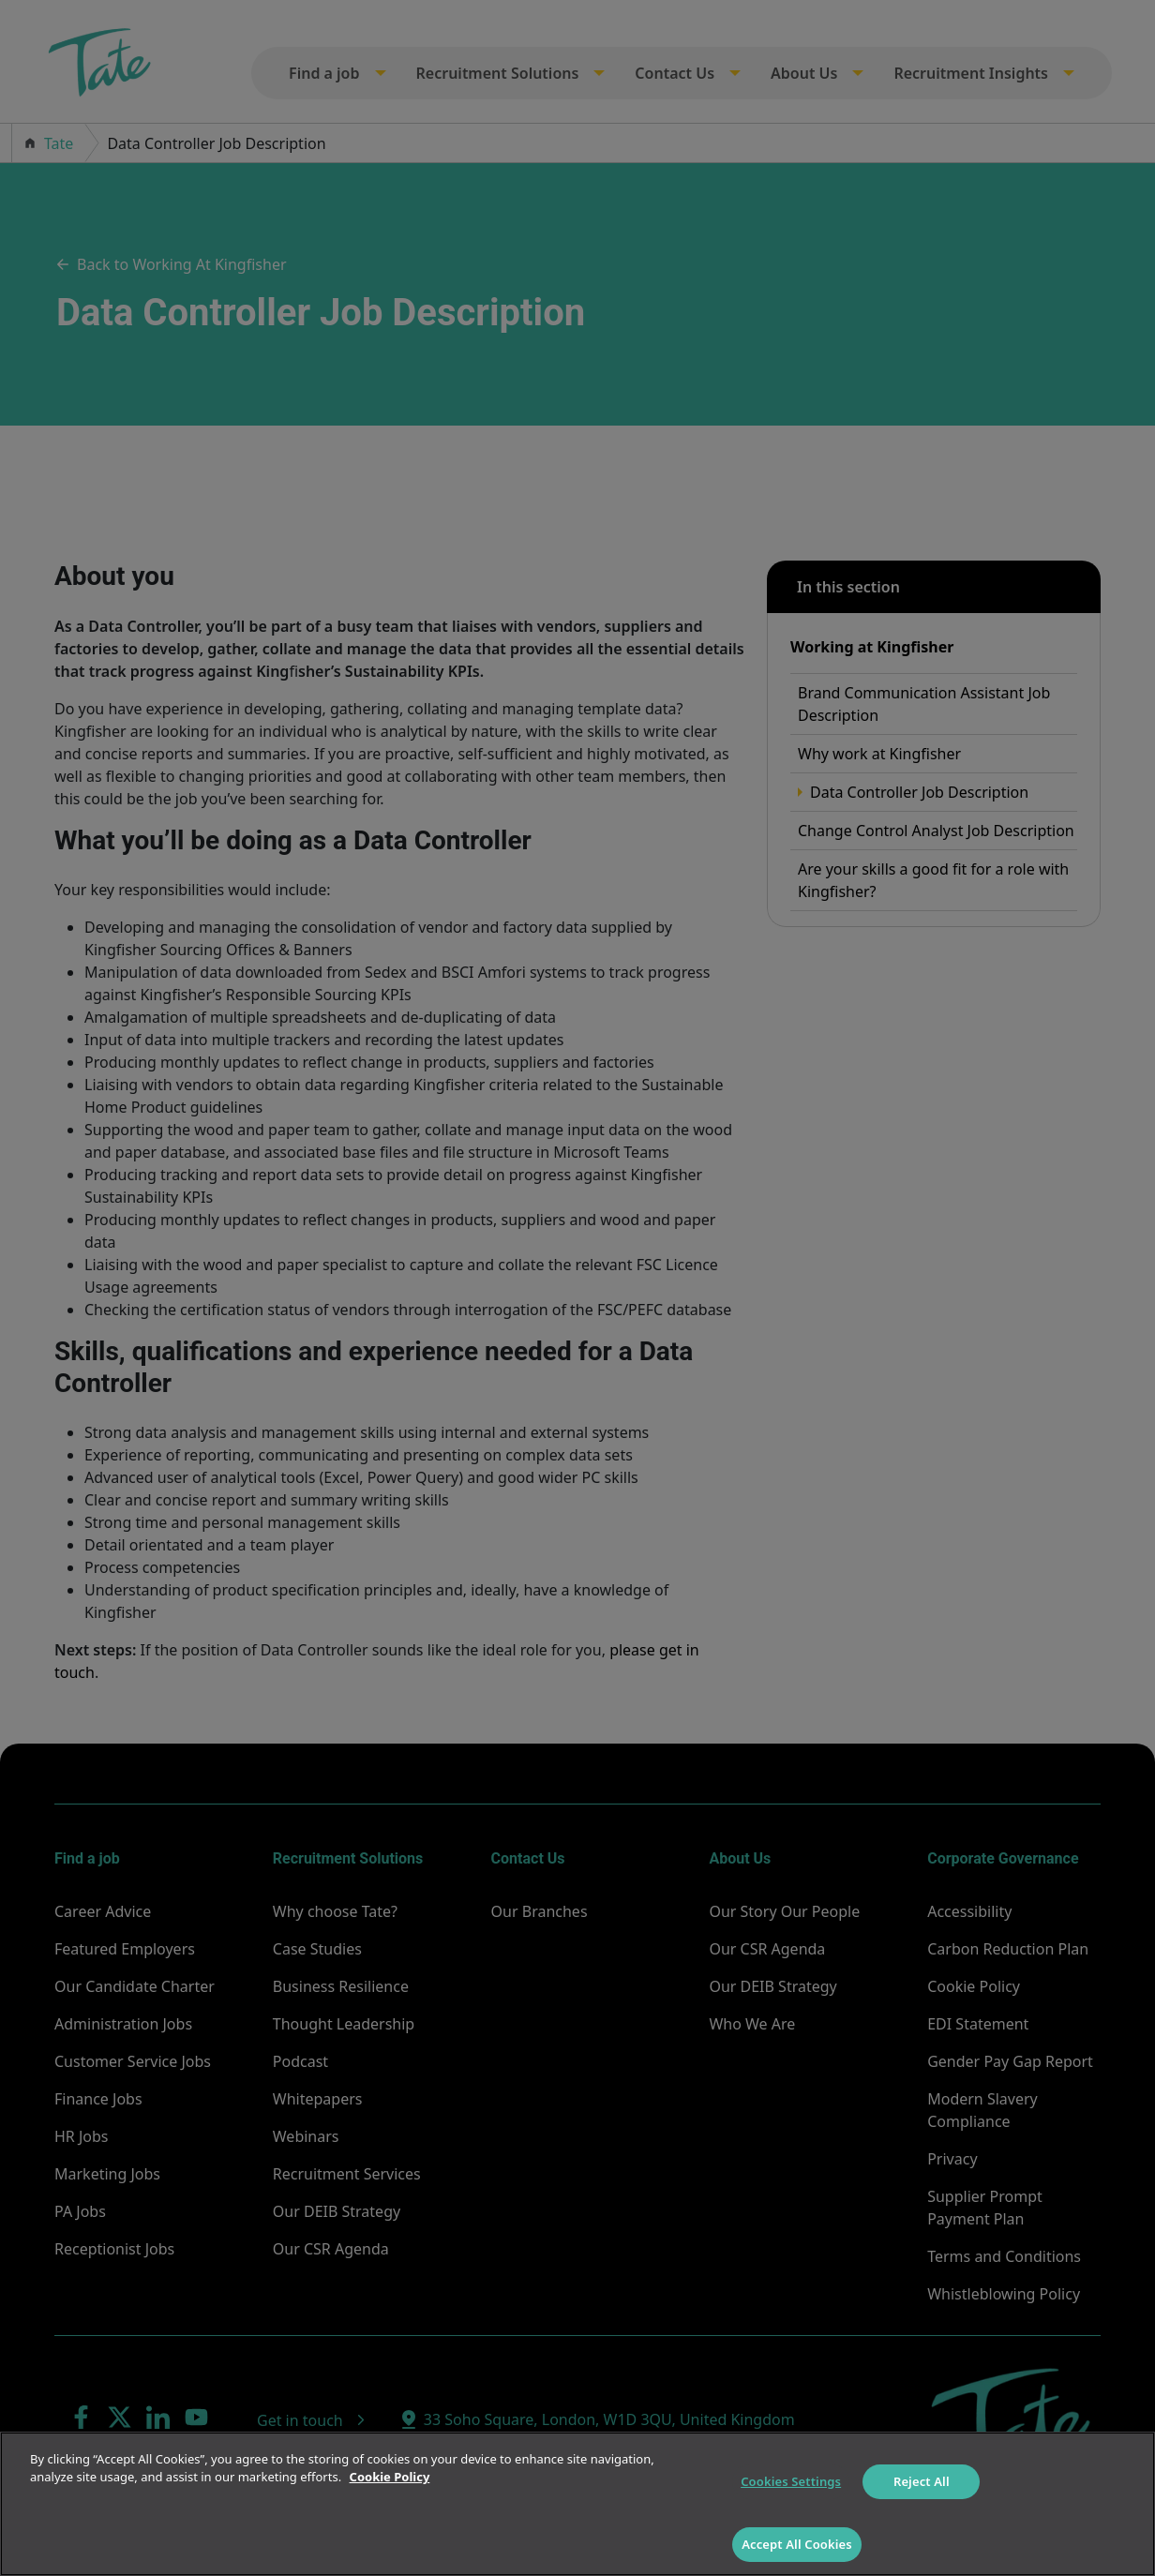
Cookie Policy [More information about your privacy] (390, 2476)
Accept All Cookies (797, 2544)
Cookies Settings (791, 2481)
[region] (577, 2504)
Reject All (921, 2481)
